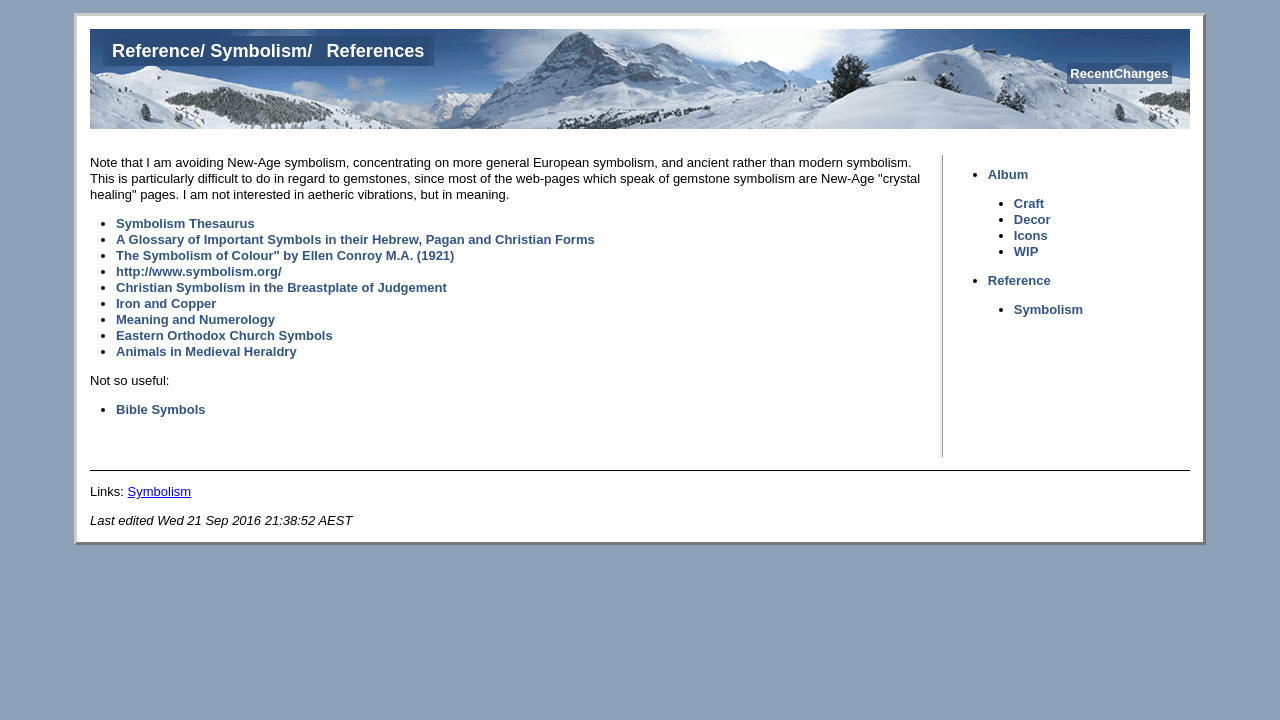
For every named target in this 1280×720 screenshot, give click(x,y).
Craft (1029, 203)
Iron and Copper (166, 303)
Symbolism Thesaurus (185, 223)
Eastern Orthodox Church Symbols (224, 335)
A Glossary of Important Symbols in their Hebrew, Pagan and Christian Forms (355, 239)
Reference (156, 51)
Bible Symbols (161, 409)
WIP (1026, 251)
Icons (1031, 235)
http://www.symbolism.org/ (199, 271)
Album (1008, 174)
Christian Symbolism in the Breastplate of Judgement (281, 287)
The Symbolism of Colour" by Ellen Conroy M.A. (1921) (285, 255)
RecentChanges (1119, 73)
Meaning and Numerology (195, 319)
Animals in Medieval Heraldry (206, 351)
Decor (1032, 219)
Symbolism (258, 51)
